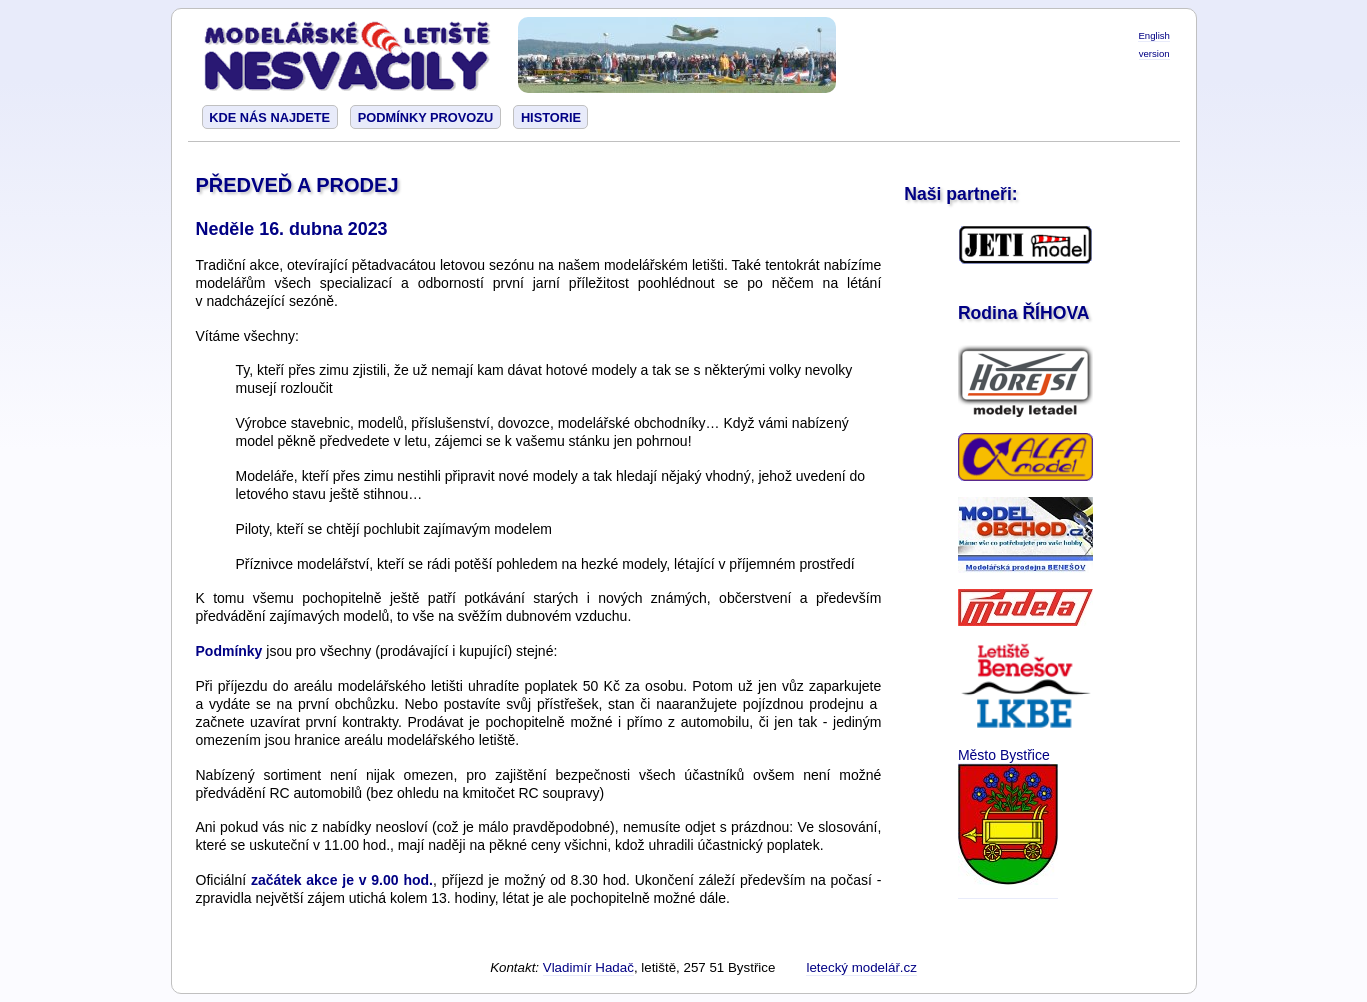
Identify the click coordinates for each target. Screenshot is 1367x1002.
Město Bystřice (1004, 755)
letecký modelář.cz (861, 967)
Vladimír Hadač (588, 967)
